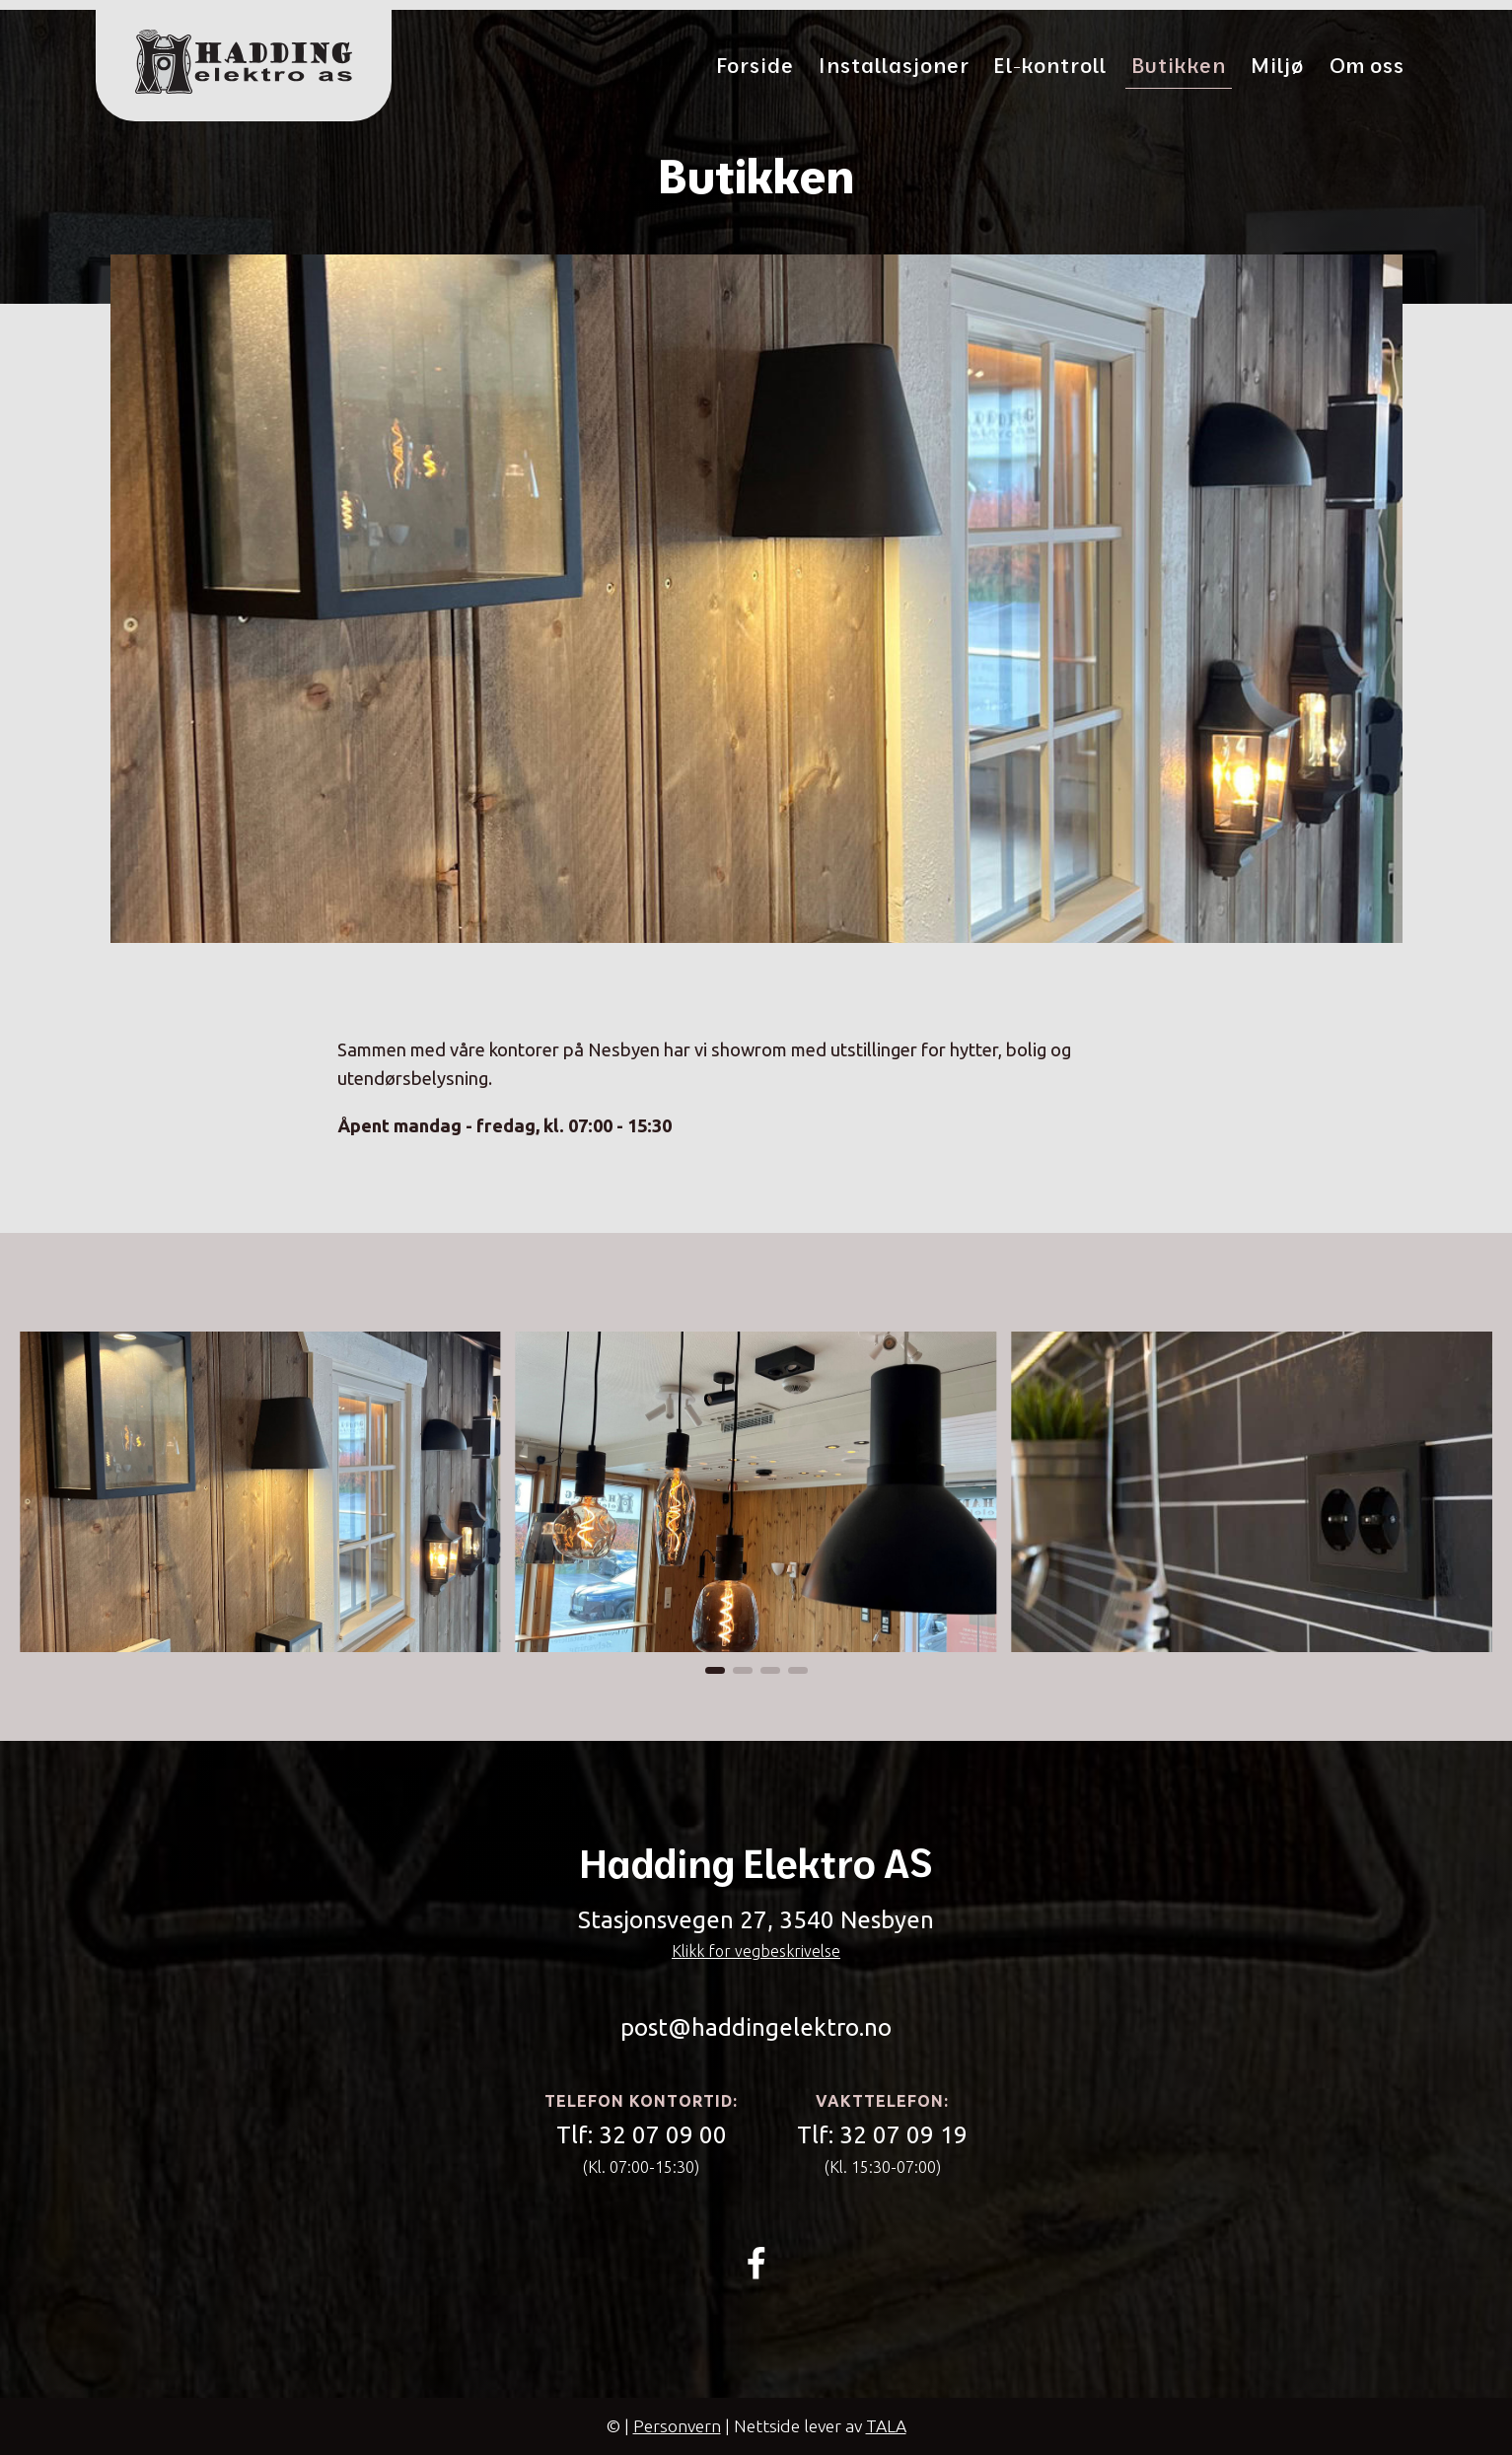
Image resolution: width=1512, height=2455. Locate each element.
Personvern (677, 2426)
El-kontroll (1050, 65)
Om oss (1367, 65)
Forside (755, 65)
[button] (715, 1670)
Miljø (1278, 65)
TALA (886, 2426)
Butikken (1178, 65)
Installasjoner (894, 65)
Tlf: (641, 2136)
